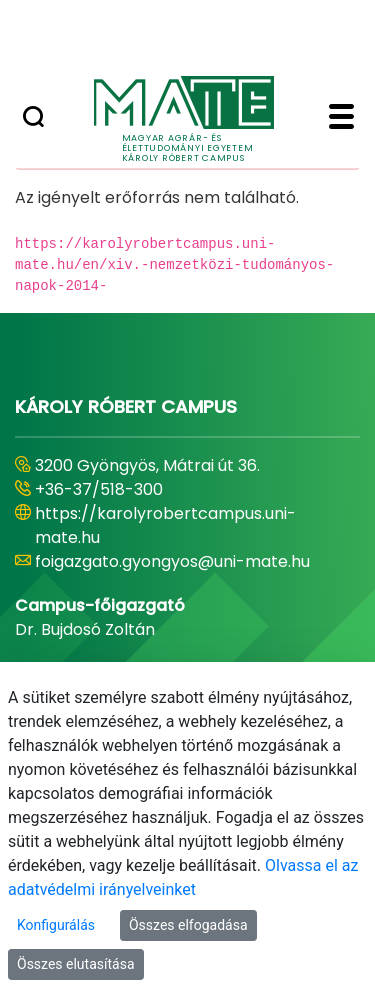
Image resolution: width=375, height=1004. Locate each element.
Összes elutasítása (76, 964)
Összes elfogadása (188, 925)
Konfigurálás (56, 925)
